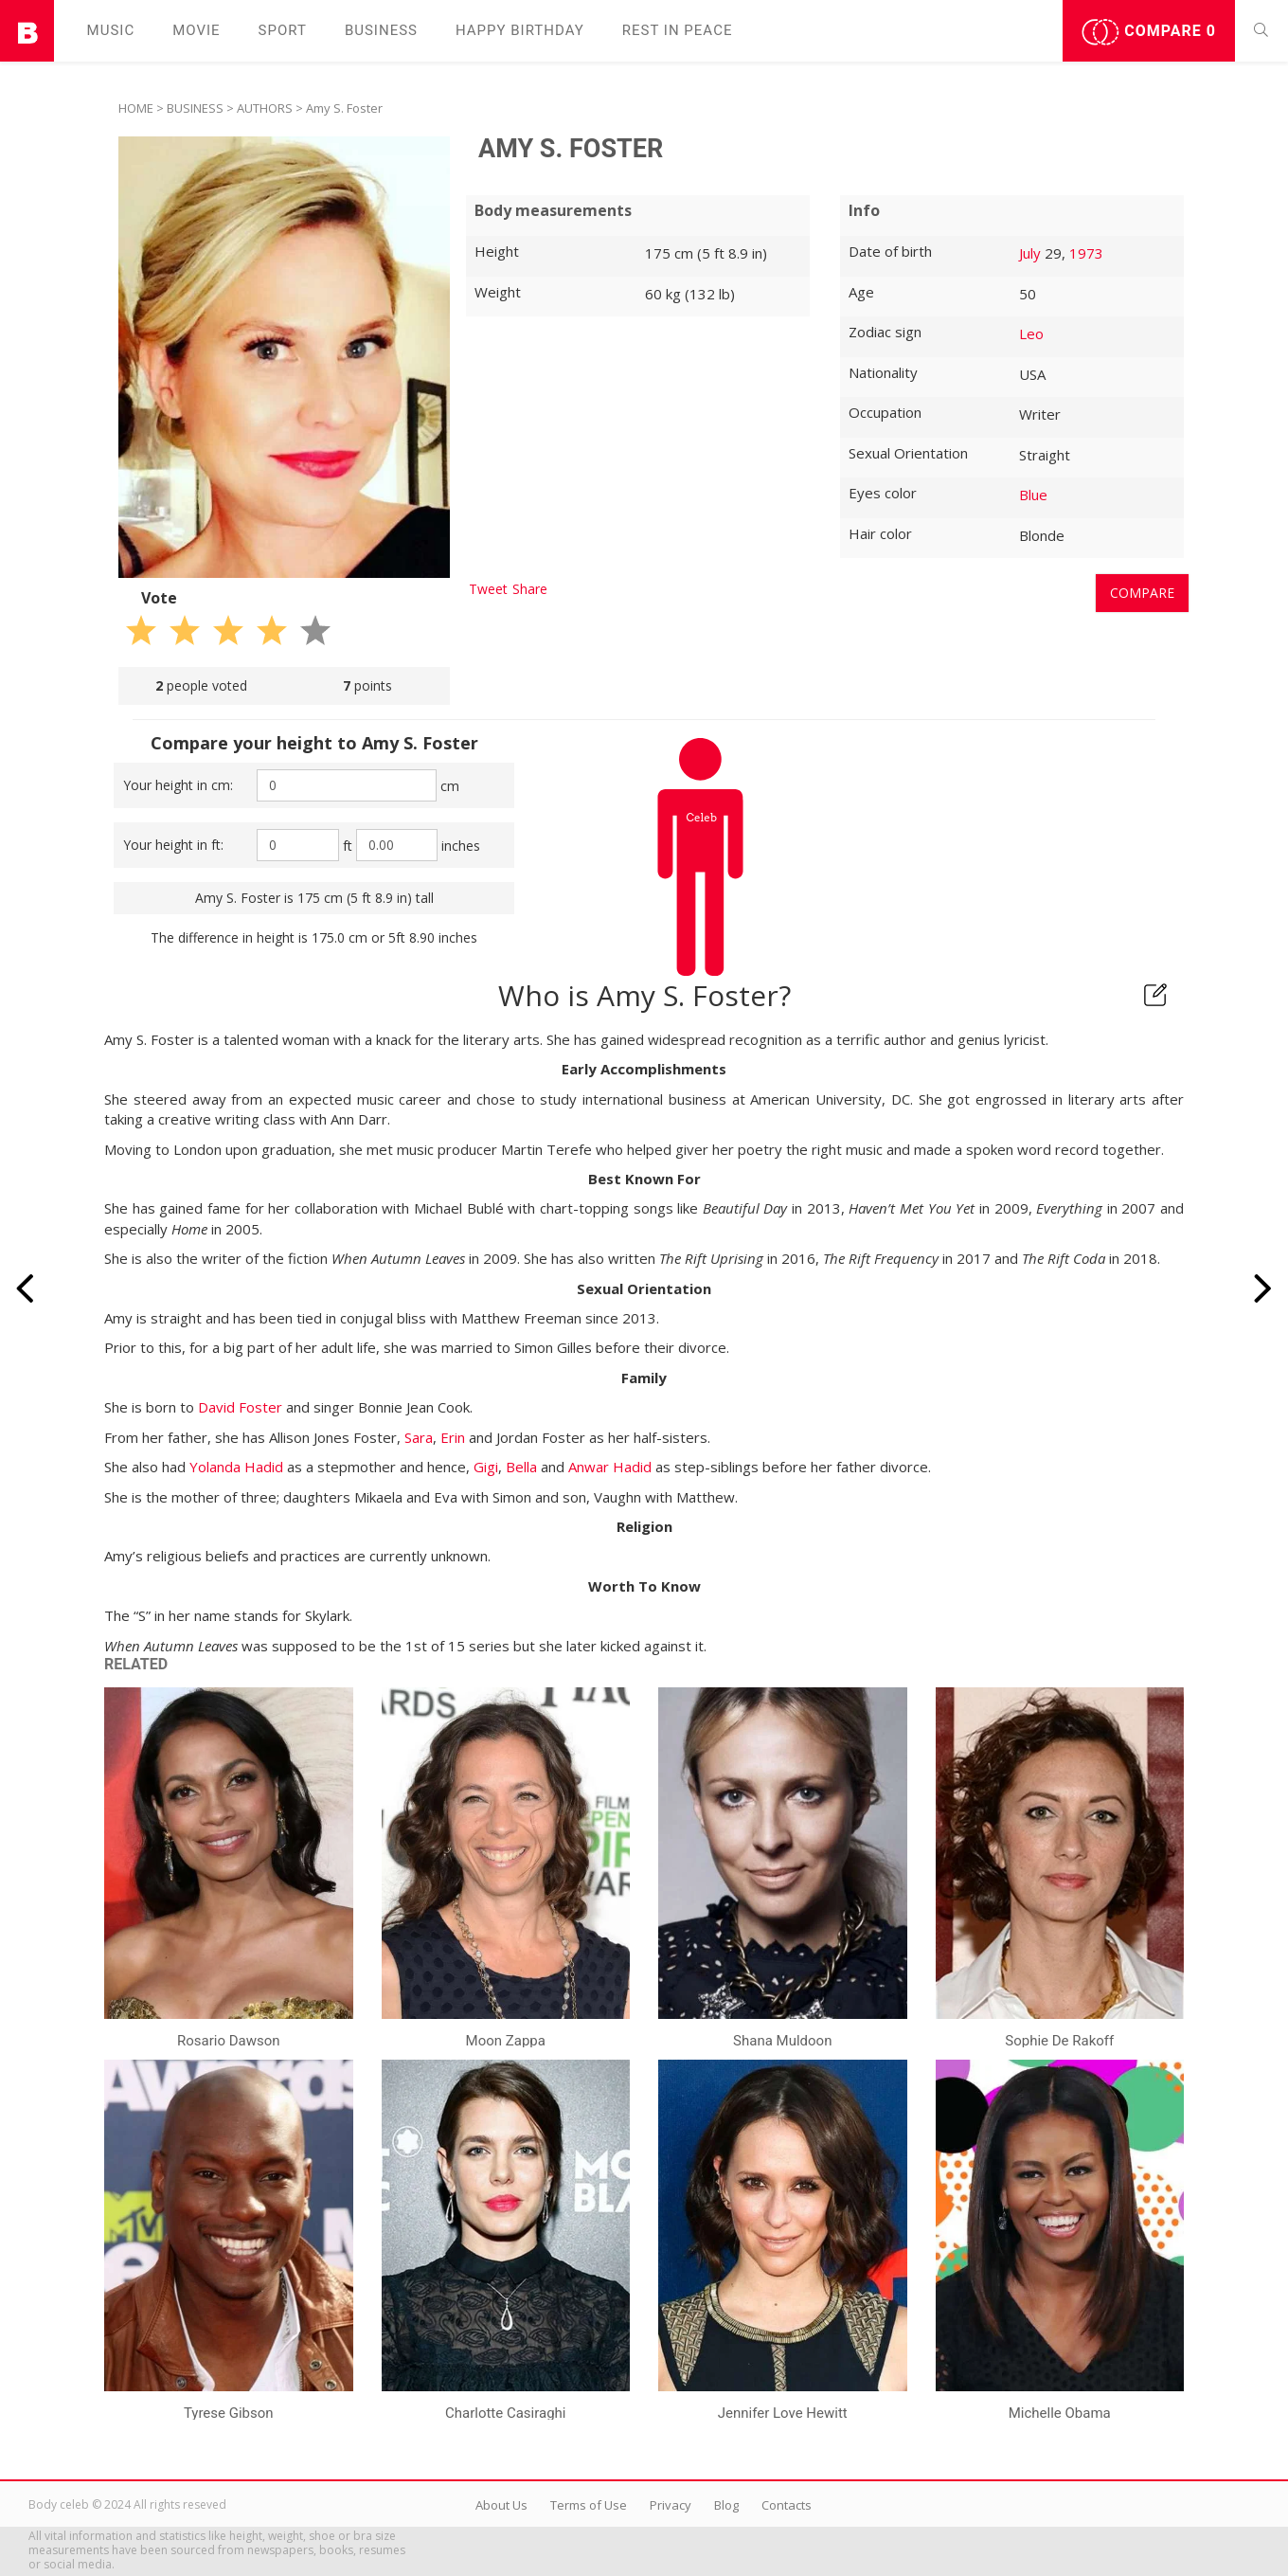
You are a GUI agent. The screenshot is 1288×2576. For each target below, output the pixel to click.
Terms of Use (588, 2504)
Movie (196, 30)
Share (529, 589)
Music (111, 30)
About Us (501, 2504)
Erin (452, 1437)
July (1030, 252)
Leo (1031, 333)
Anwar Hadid (610, 1466)
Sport (283, 30)
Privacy (670, 2504)
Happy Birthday (520, 30)
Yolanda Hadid (236, 1466)
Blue (1033, 494)
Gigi (486, 1466)
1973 (1086, 252)
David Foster (240, 1406)
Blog (726, 2504)
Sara (418, 1437)
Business (381, 30)
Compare (1149, 32)
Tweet (488, 589)
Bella (521, 1466)
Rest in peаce (677, 30)
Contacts (786, 2504)
